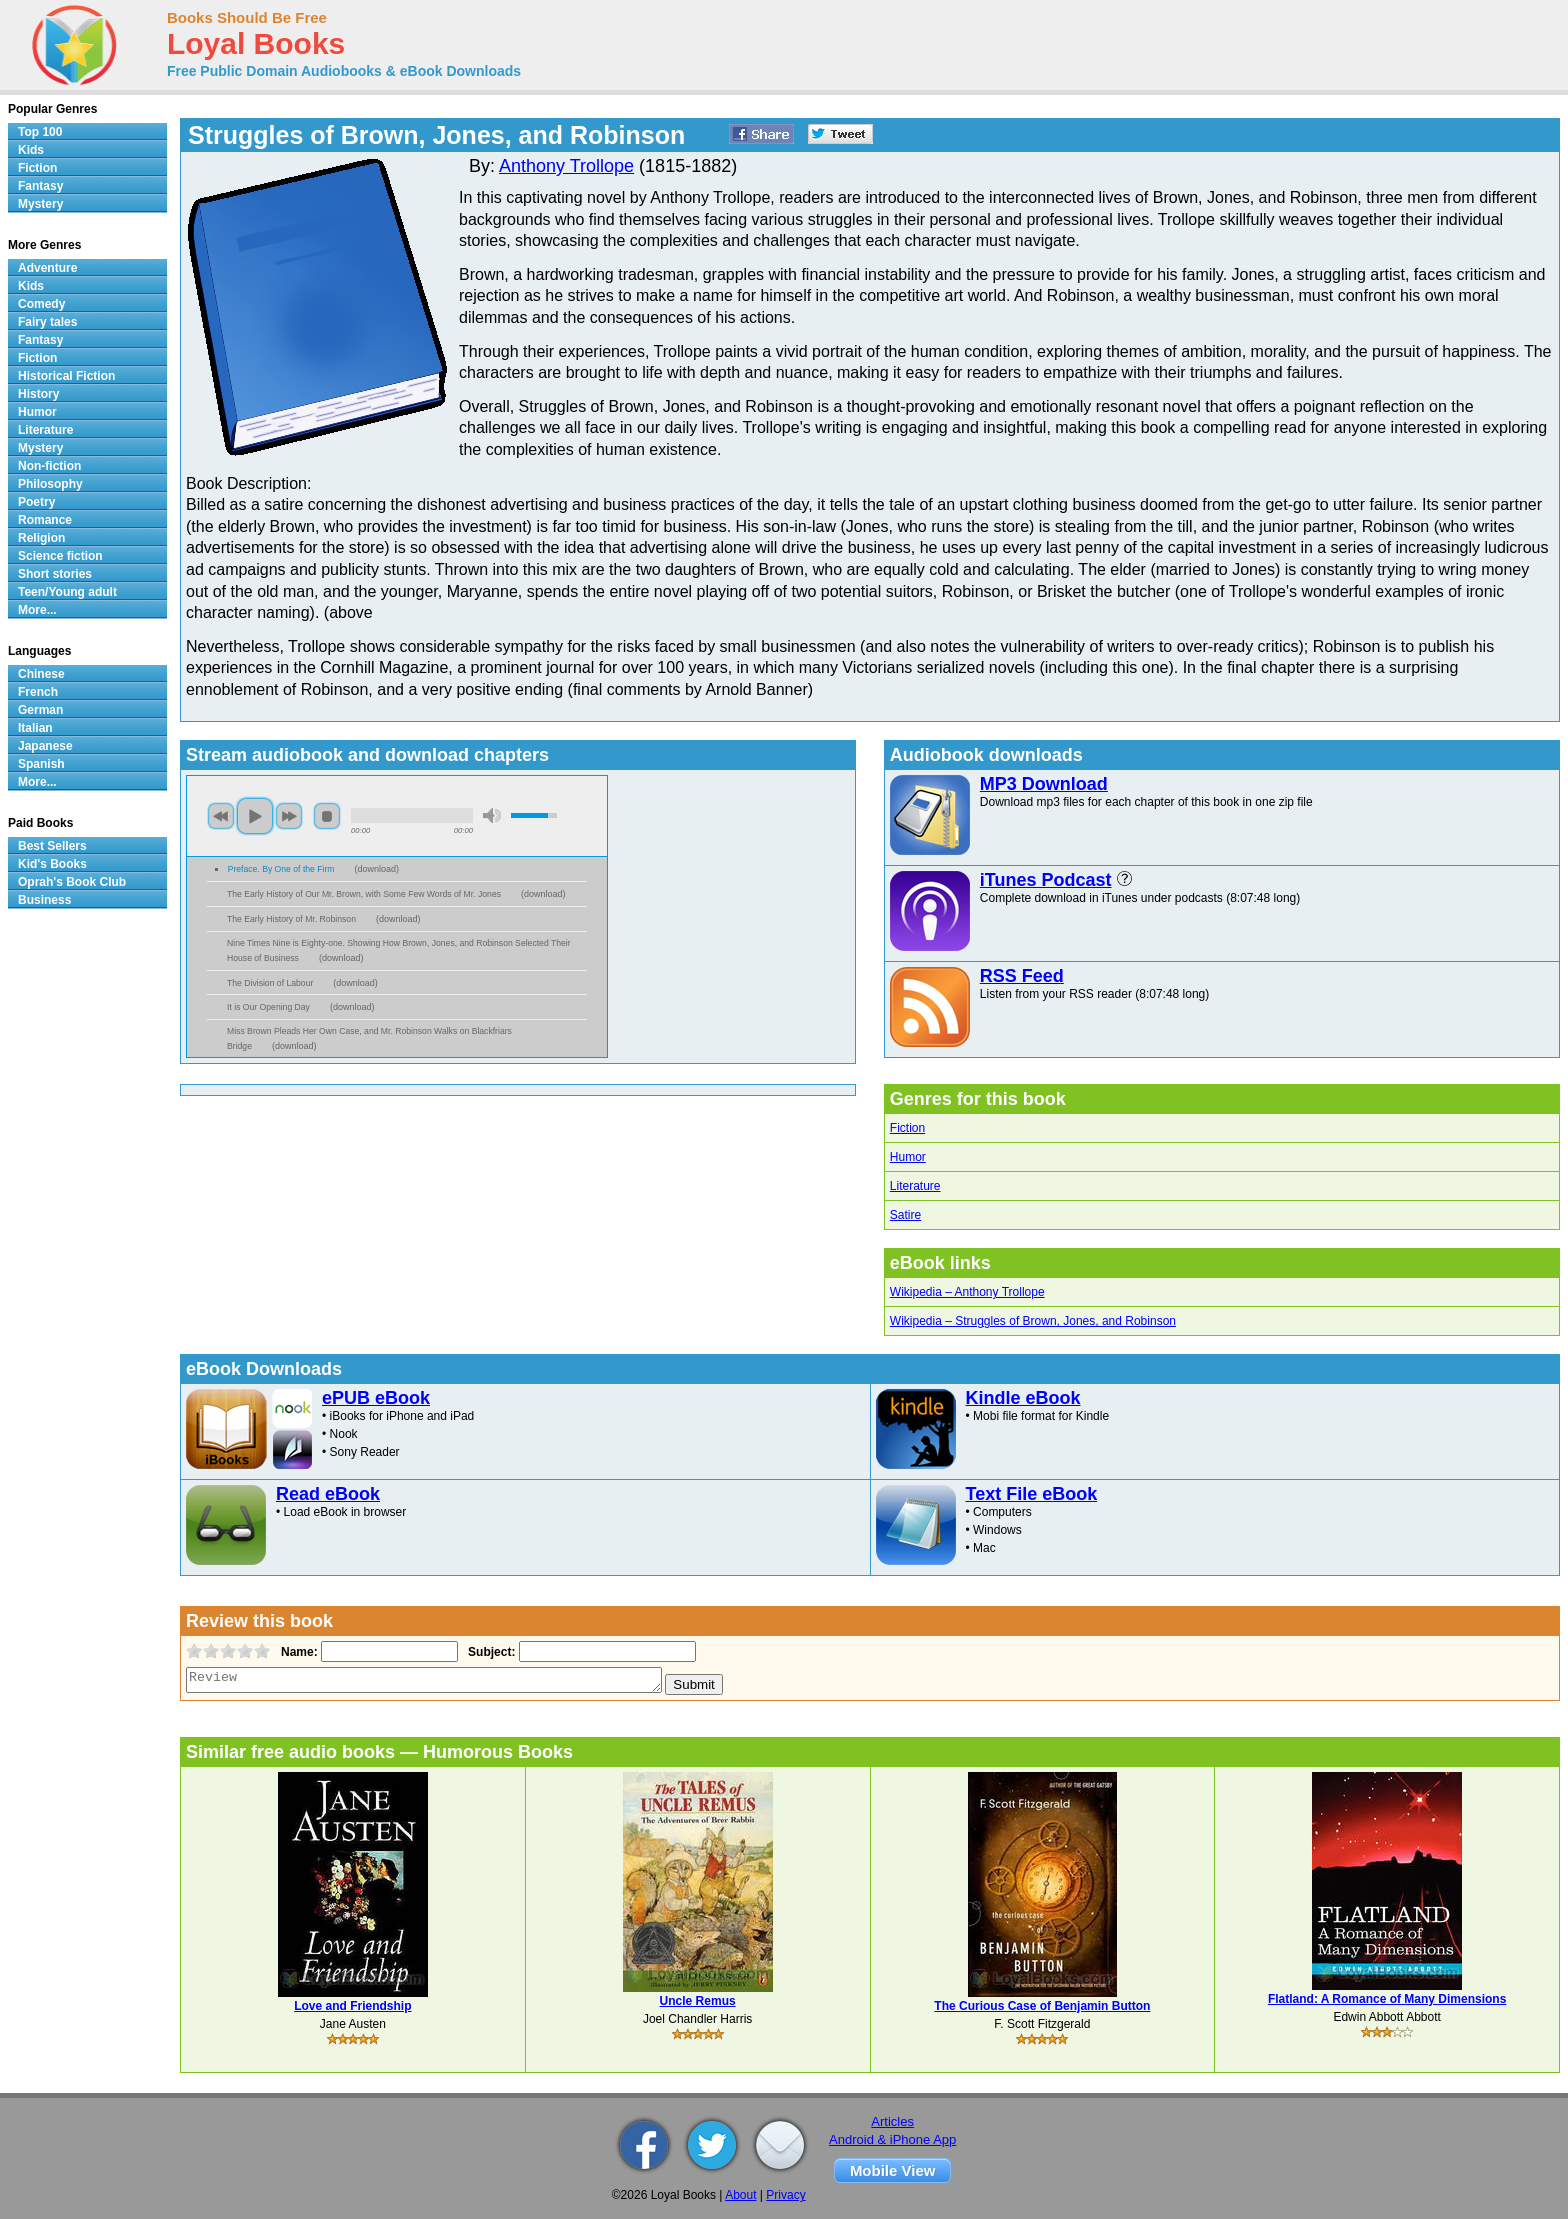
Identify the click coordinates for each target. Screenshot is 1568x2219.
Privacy (785, 2195)
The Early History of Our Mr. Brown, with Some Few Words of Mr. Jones (364, 894)
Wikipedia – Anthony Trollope (967, 1292)
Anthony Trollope (566, 166)
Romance (45, 520)
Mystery (40, 204)
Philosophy (50, 484)
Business (44, 900)
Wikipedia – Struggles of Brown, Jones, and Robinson (1033, 1321)
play (255, 816)
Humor (908, 1157)
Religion (41, 538)
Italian (35, 728)
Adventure (47, 268)
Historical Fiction (66, 376)
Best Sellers (52, 846)
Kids (31, 150)
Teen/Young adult (67, 592)
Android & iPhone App (892, 2139)
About (740, 2195)
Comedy (41, 304)
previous (221, 816)
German (40, 710)
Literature (915, 1186)
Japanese (45, 746)
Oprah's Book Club (72, 882)
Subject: (489, 1652)
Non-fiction (49, 466)
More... (37, 610)
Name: (297, 1652)
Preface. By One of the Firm (281, 869)
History (38, 394)
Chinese (41, 674)
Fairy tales (47, 322)
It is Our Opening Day (268, 1007)
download (377, 869)
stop (327, 816)
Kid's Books (52, 864)
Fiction (907, 1128)
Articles (892, 2121)
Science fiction (60, 556)
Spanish (41, 764)
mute (492, 815)
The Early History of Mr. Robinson (291, 919)
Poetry (36, 502)
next (289, 816)
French (38, 692)
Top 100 (40, 132)
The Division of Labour (270, 983)
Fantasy (40, 186)
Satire (905, 1215)
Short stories (55, 574)
